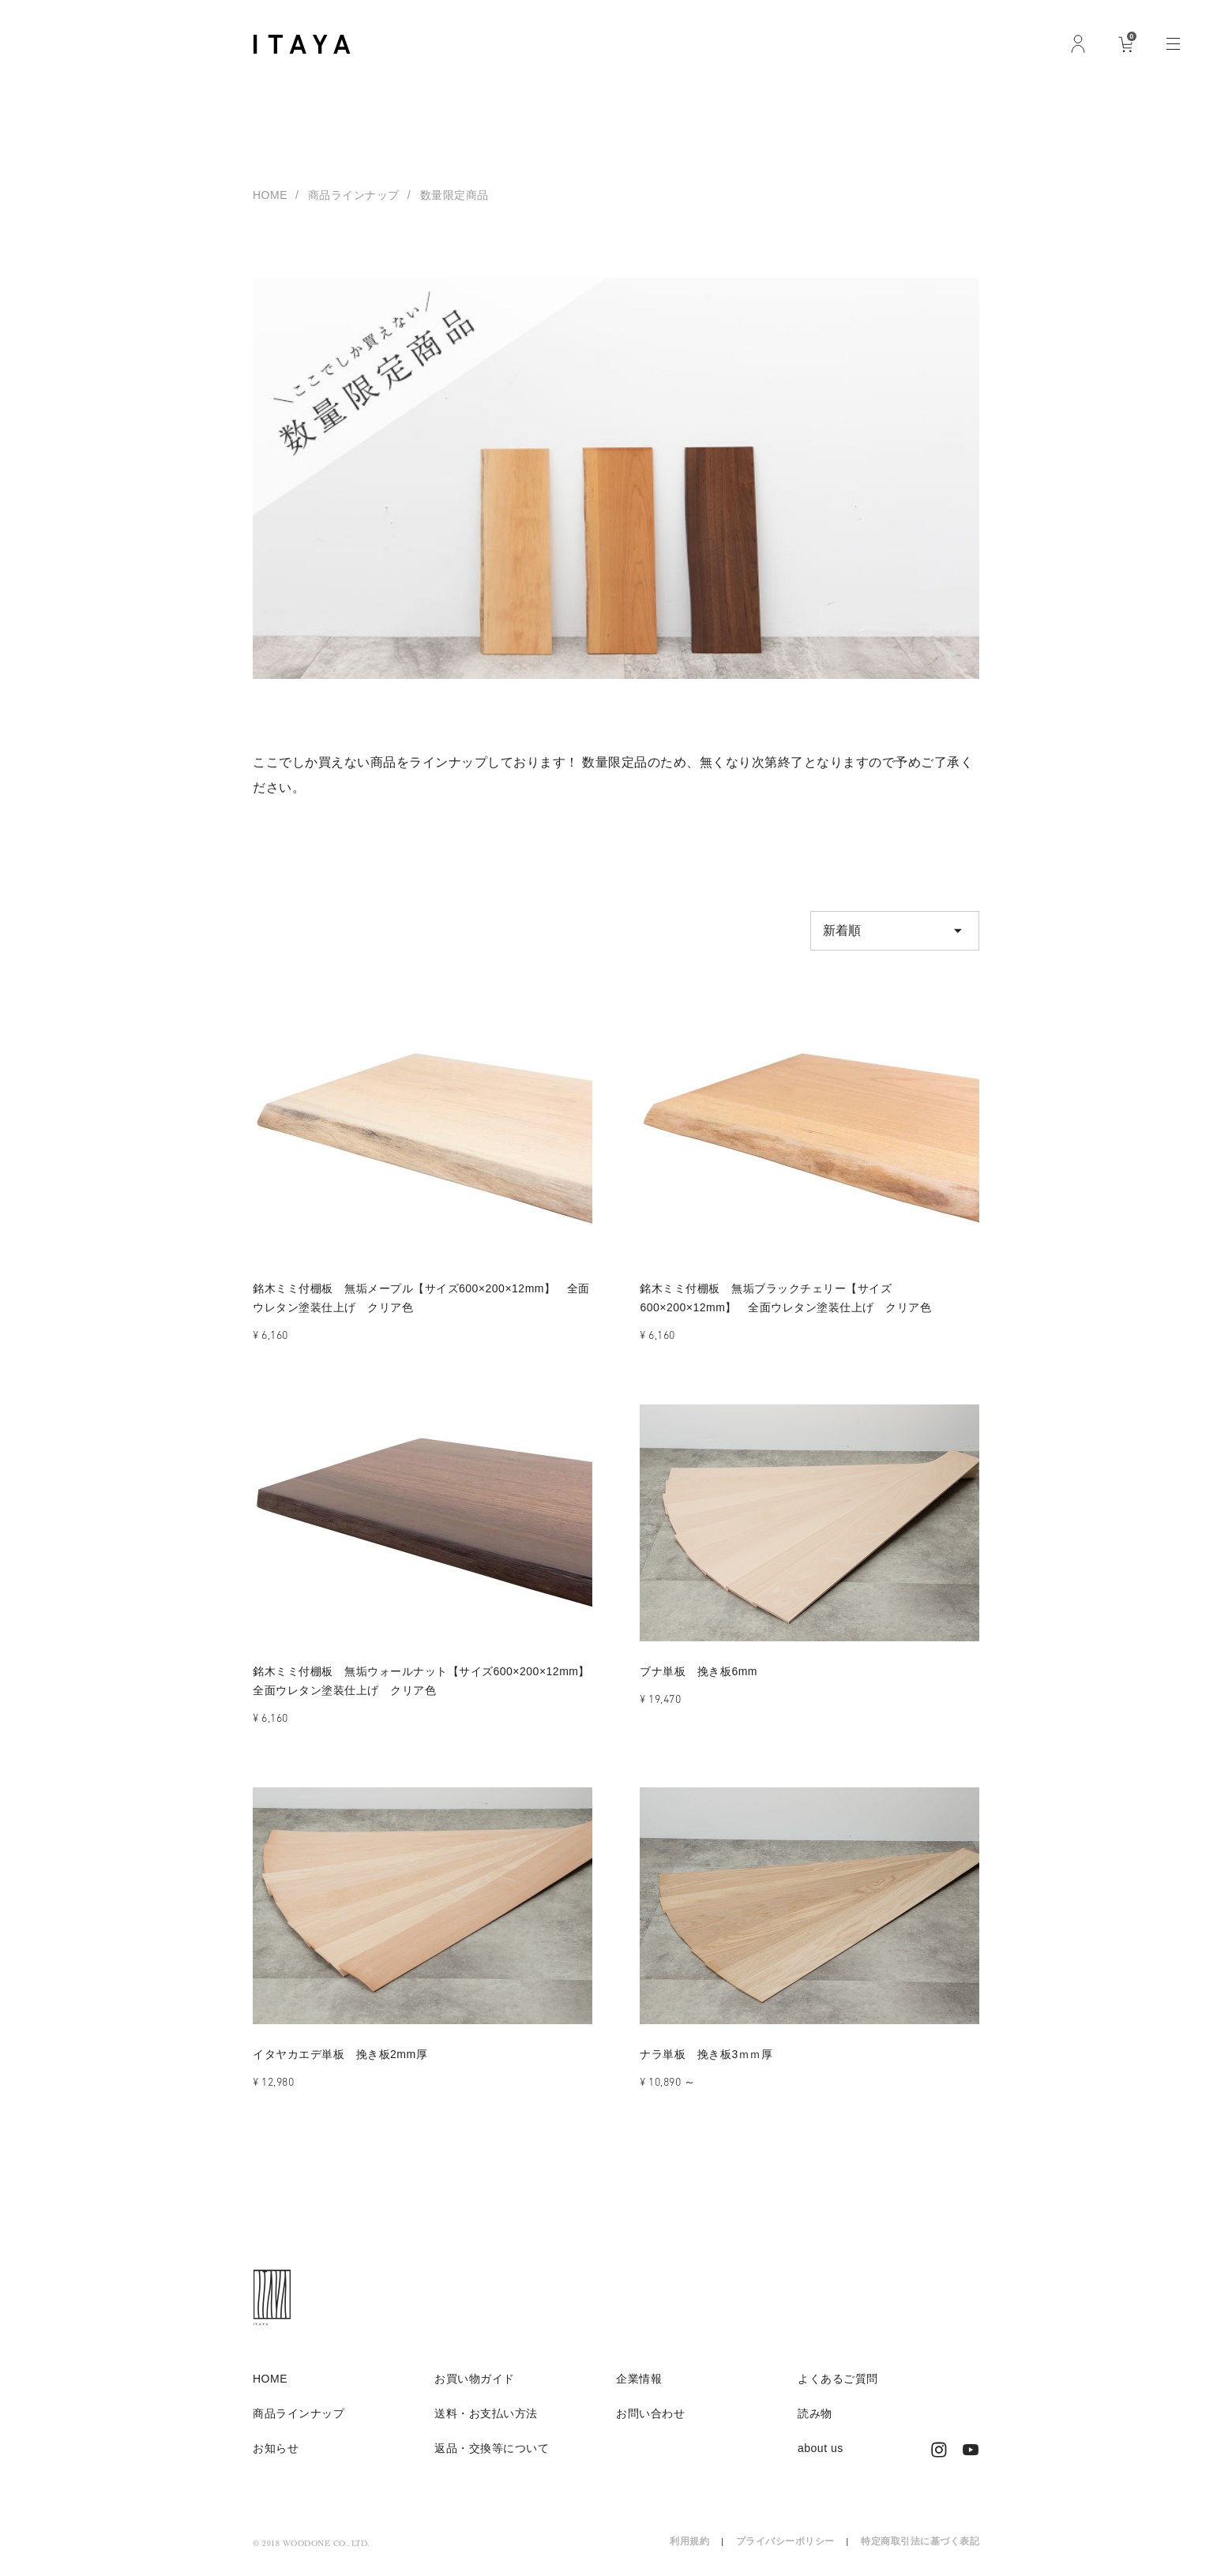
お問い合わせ (650, 2413)
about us (820, 2448)
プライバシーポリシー (785, 2541)
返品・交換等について (491, 2448)
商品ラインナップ (354, 195)
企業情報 (639, 2378)
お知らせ (276, 2448)
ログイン (1078, 43)
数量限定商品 (454, 195)
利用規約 (689, 2541)
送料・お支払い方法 (486, 2413)
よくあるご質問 (838, 2378)
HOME (270, 195)
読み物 (815, 2413)
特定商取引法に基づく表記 (920, 2541)
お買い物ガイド (474, 2378)
